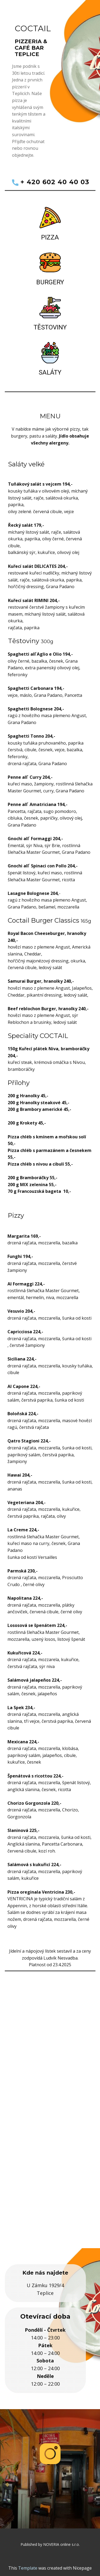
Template (27, 2568)
